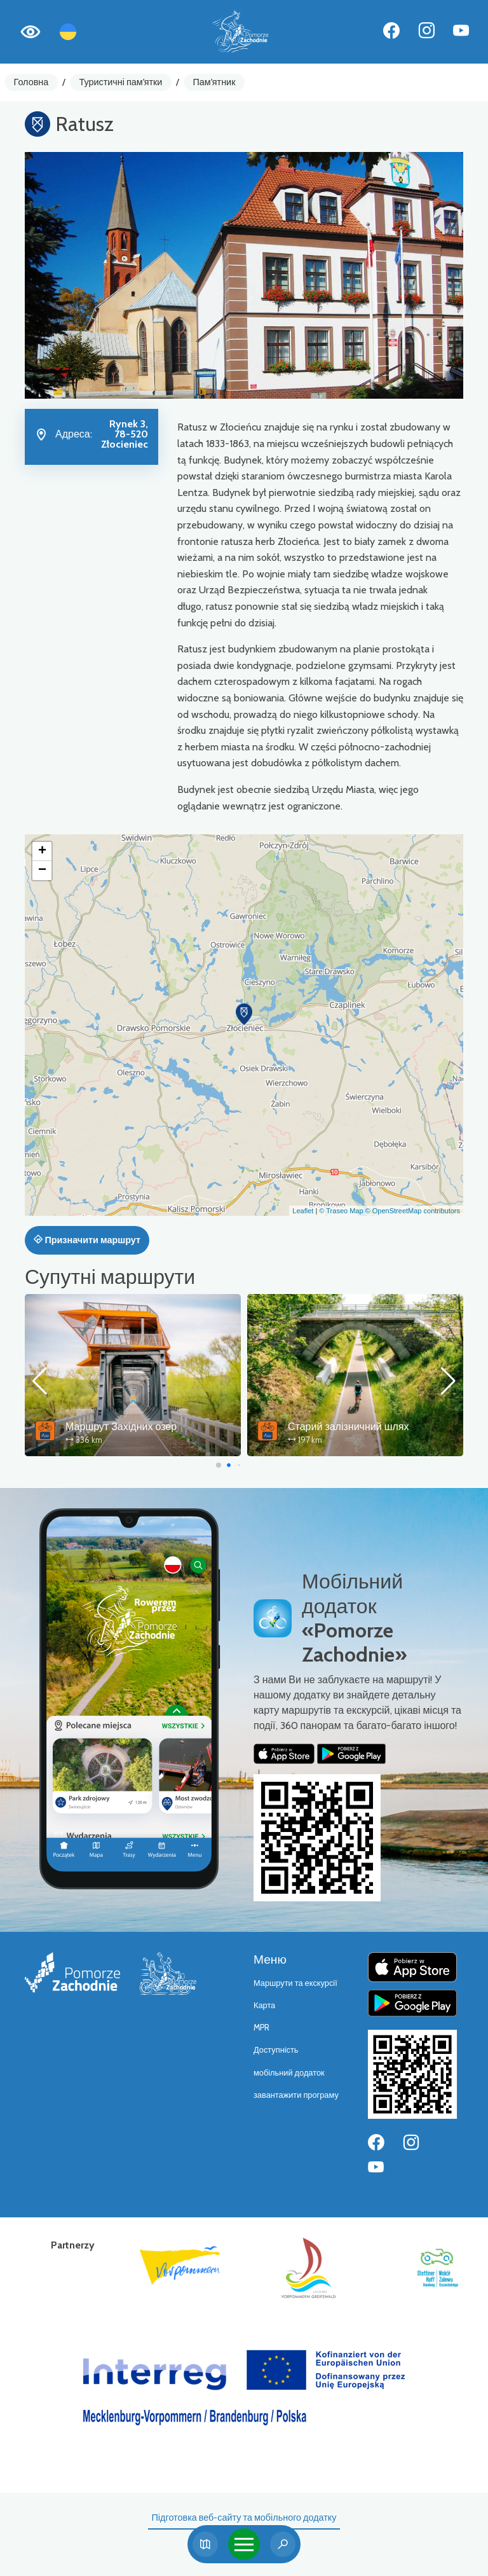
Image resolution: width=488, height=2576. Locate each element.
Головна (31, 82)
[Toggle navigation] (244, 2544)
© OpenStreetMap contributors (412, 1211)
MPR (261, 2027)
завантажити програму (296, 2095)
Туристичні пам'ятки (120, 82)
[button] (244, 1014)
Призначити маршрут (87, 1240)
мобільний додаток (289, 2072)
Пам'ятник (214, 82)
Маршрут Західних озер (121, 1427)
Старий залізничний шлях (348, 1427)
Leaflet (302, 1211)
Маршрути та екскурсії (295, 1983)
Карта (264, 2005)
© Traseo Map (341, 1211)
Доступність (276, 2050)
